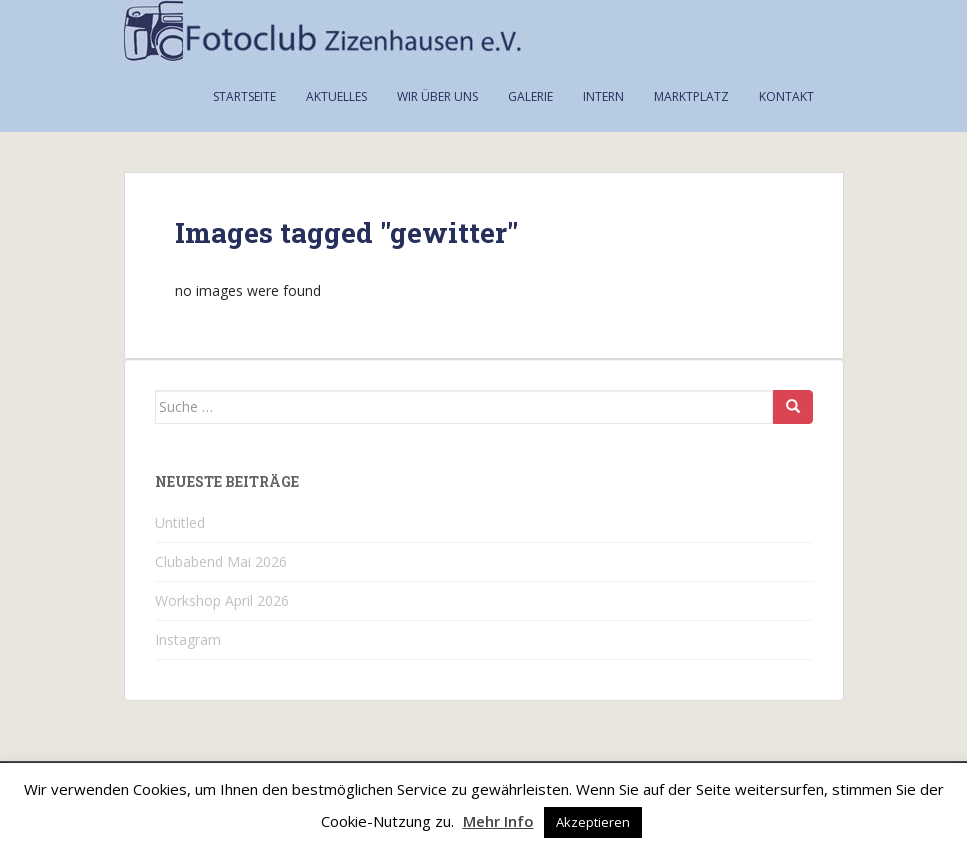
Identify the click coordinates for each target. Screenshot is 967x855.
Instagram (188, 639)
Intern (603, 96)
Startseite (244, 96)
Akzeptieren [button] (593, 822)
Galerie (530, 96)
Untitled (180, 522)
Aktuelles (336, 96)
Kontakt (786, 96)
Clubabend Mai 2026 (221, 561)
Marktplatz (691, 96)
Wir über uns (437, 96)
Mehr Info (498, 821)
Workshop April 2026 (222, 600)
